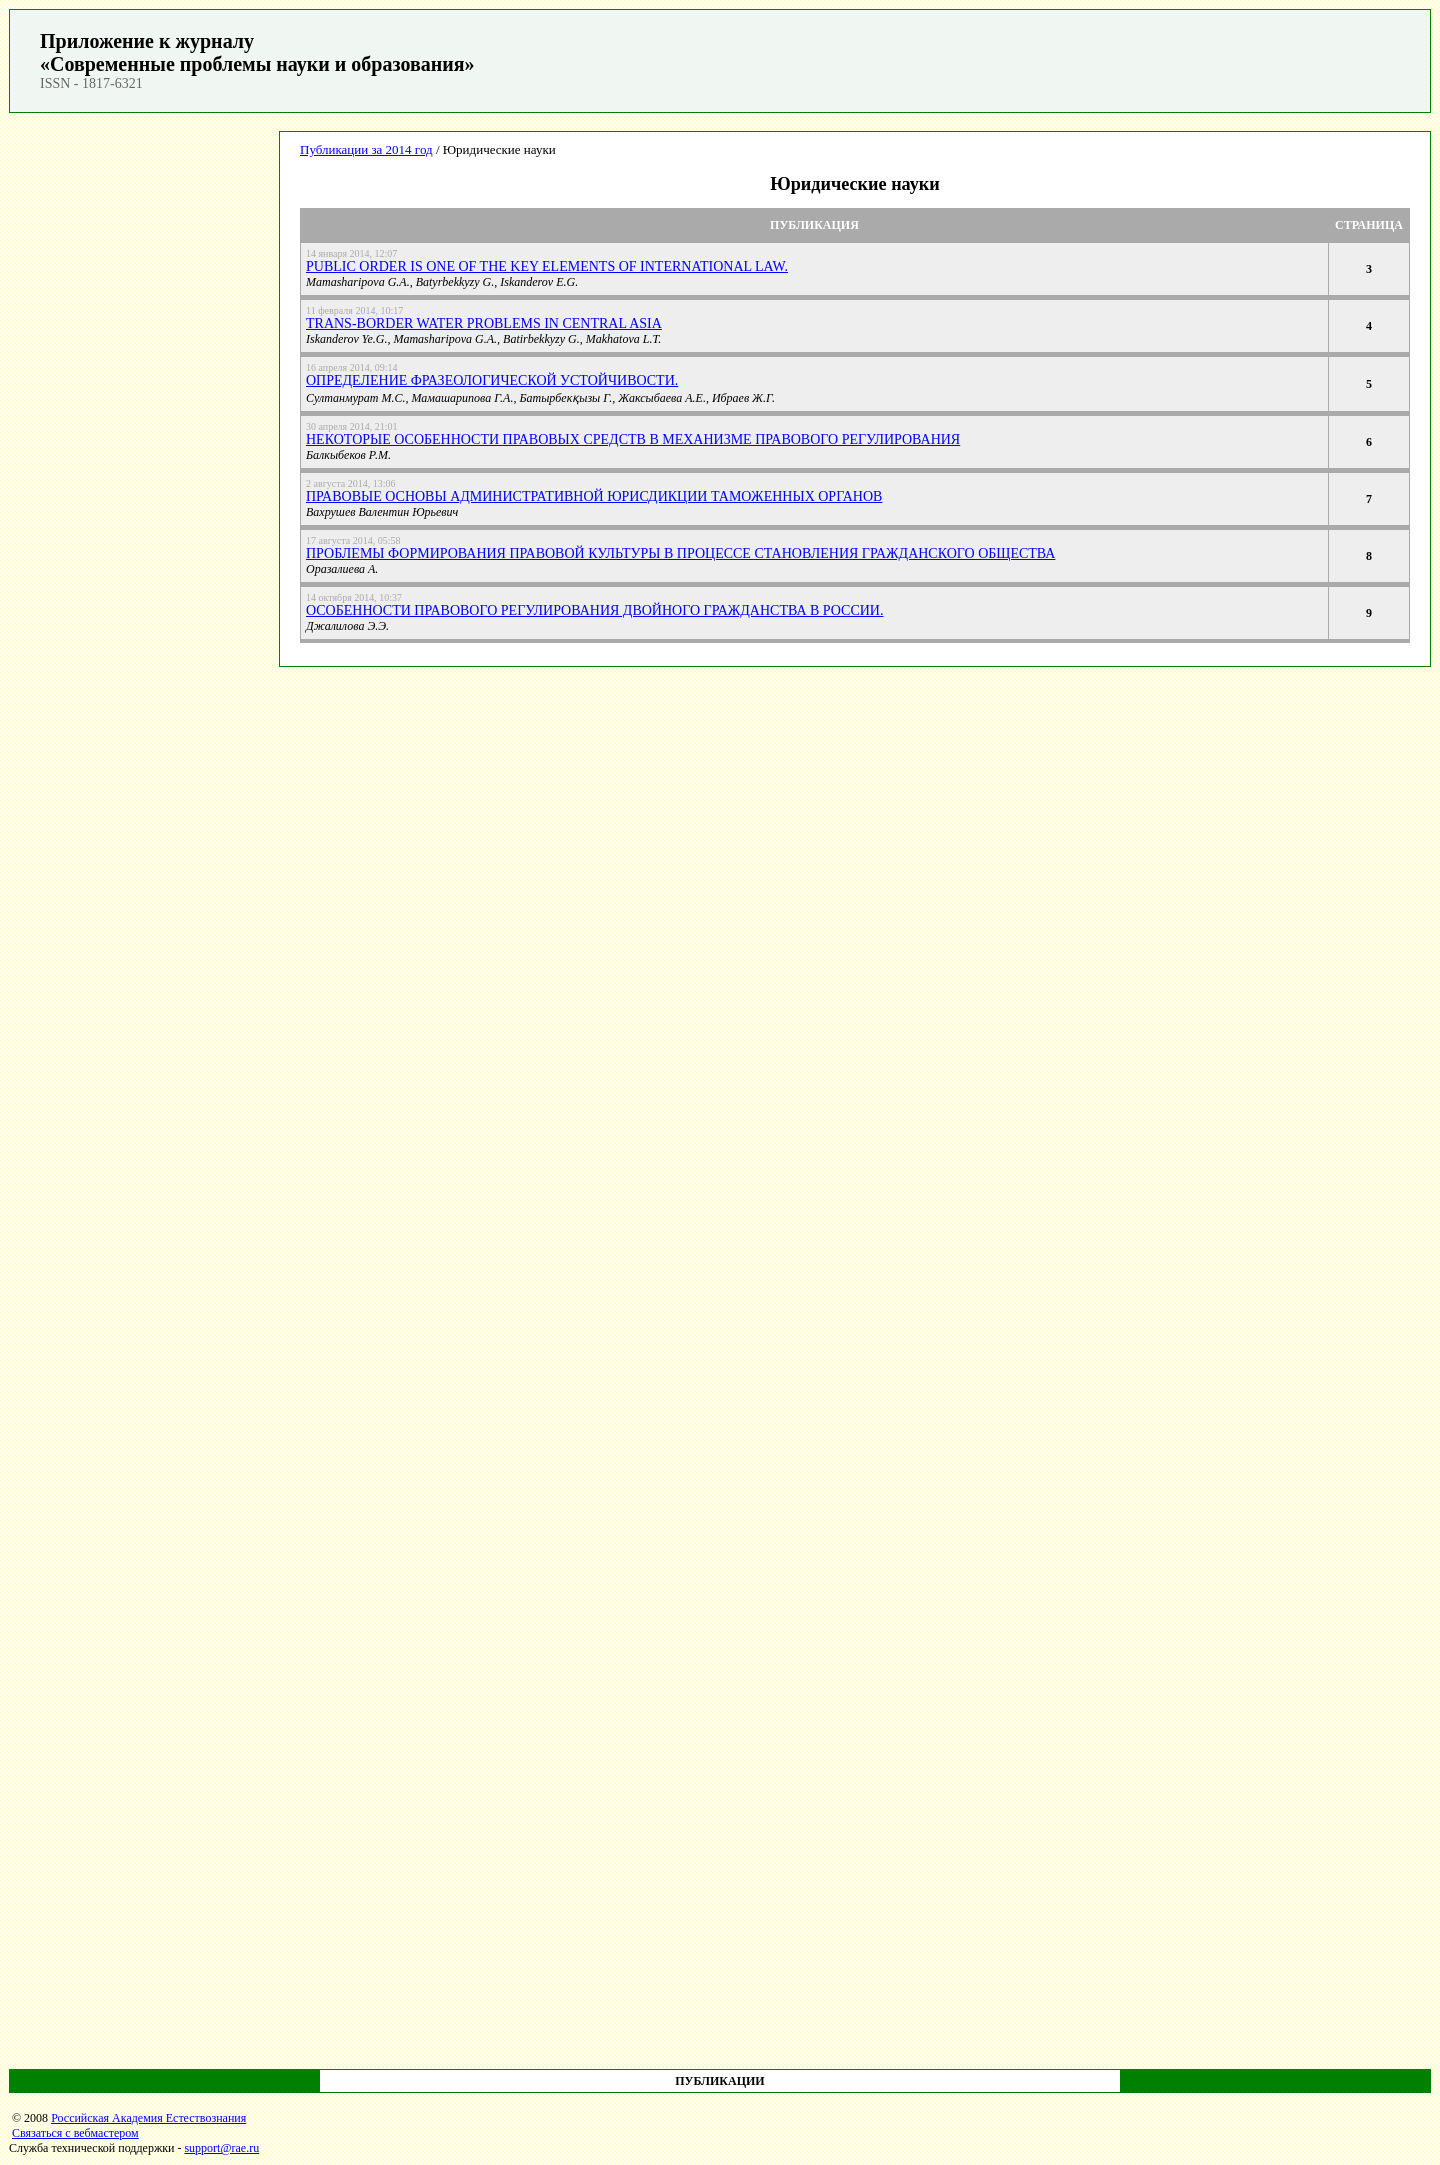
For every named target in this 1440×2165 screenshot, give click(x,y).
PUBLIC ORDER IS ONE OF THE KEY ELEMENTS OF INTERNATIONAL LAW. (547, 266)
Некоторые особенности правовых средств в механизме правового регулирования (633, 439)
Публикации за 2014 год (366, 149)
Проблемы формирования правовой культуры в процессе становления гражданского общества (680, 553)
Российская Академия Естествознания (148, 2118)
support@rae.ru (221, 2148)
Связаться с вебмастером (75, 2133)
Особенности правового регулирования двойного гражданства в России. (594, 610)
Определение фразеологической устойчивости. (492, 380)
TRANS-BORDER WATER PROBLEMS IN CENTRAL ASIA (484, 323)
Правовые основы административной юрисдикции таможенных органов (594, 496)
